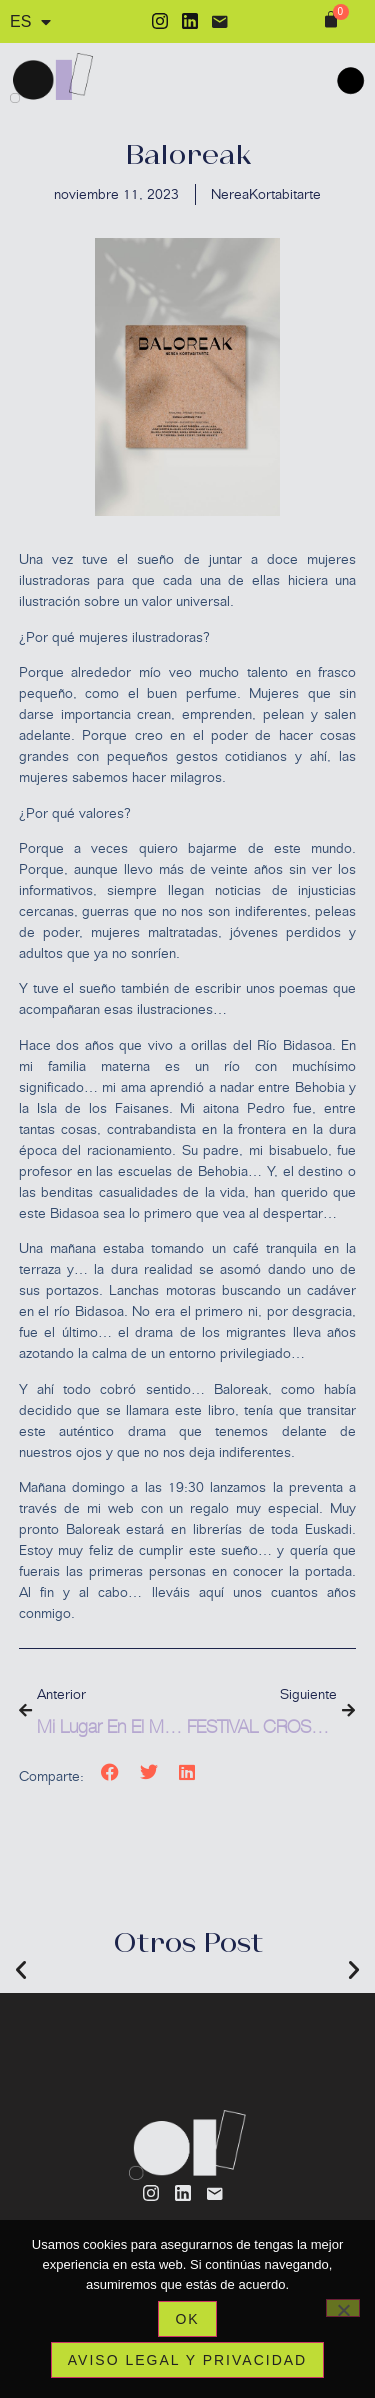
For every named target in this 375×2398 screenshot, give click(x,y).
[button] (110, 1771)
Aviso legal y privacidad (187, 2360)
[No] (343, 2308)
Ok (187, 2319)
